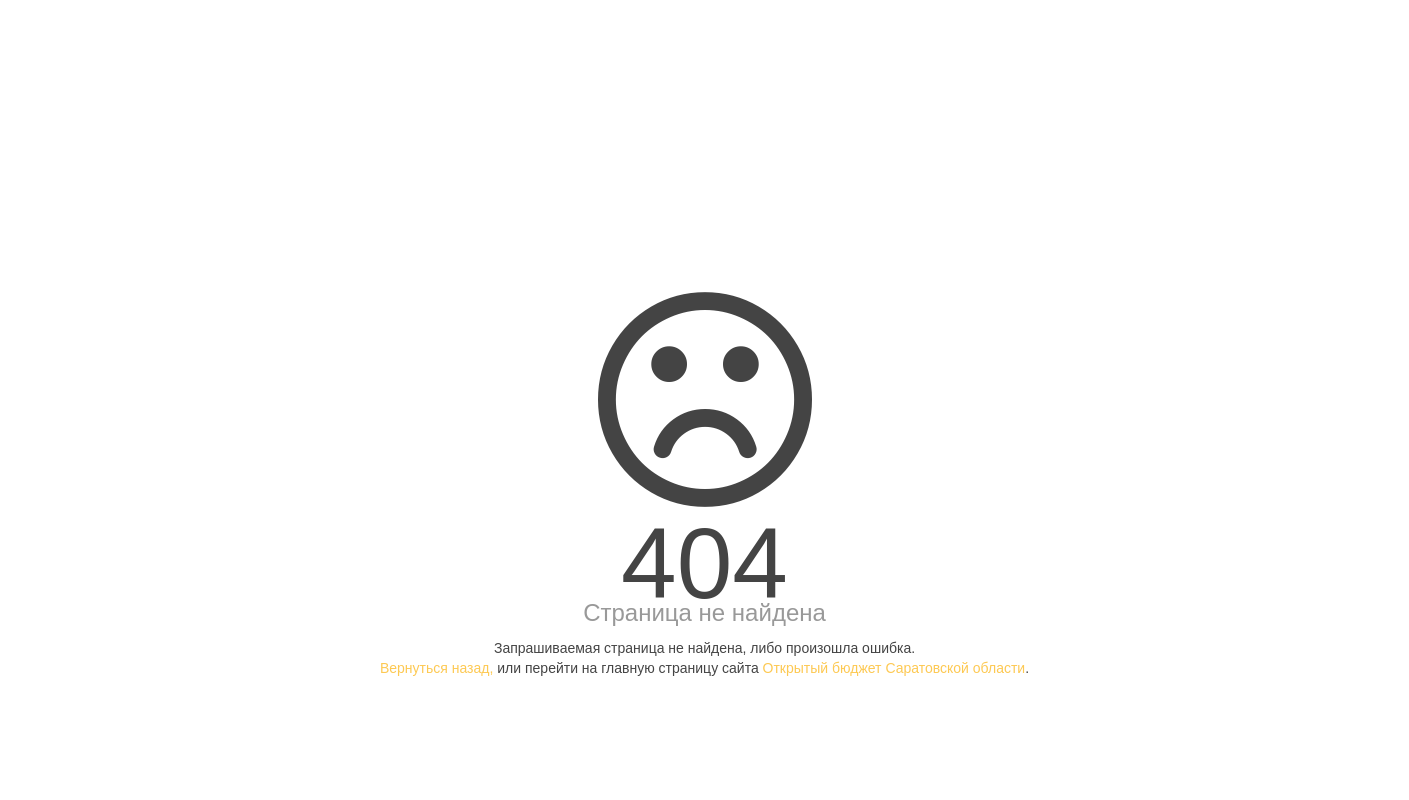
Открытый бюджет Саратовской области (894, 668)
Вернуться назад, (436, 668)
